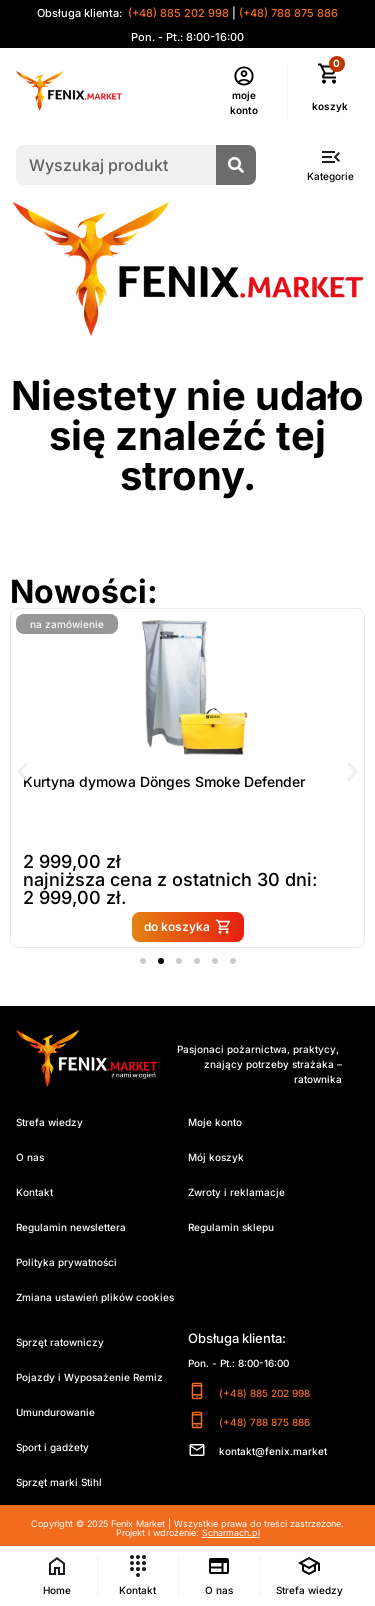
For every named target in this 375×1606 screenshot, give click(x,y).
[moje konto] (244, 76)
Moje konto (215, 1122)
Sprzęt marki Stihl (59, 1482)
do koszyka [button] (204, 926)
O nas (30, 1157)
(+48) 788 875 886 (288, 13)
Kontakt (34, 1192)
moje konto (244, 102)
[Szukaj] (236, 165)
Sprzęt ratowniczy (60, 1342)
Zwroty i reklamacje (236, 1192)
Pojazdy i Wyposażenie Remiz (89, 1377)
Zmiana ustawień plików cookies (95, 1297)
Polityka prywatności (66, 1262)
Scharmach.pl (231, 1532)
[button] (22, 771)
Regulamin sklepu (231, 1227)
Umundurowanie (55, 1412)
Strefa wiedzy (49, 1122)
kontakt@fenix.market (273, 1451)
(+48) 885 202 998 (177, 13)
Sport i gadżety (52, 1447)
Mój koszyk (216, 1157)
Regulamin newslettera (71, 1227)
